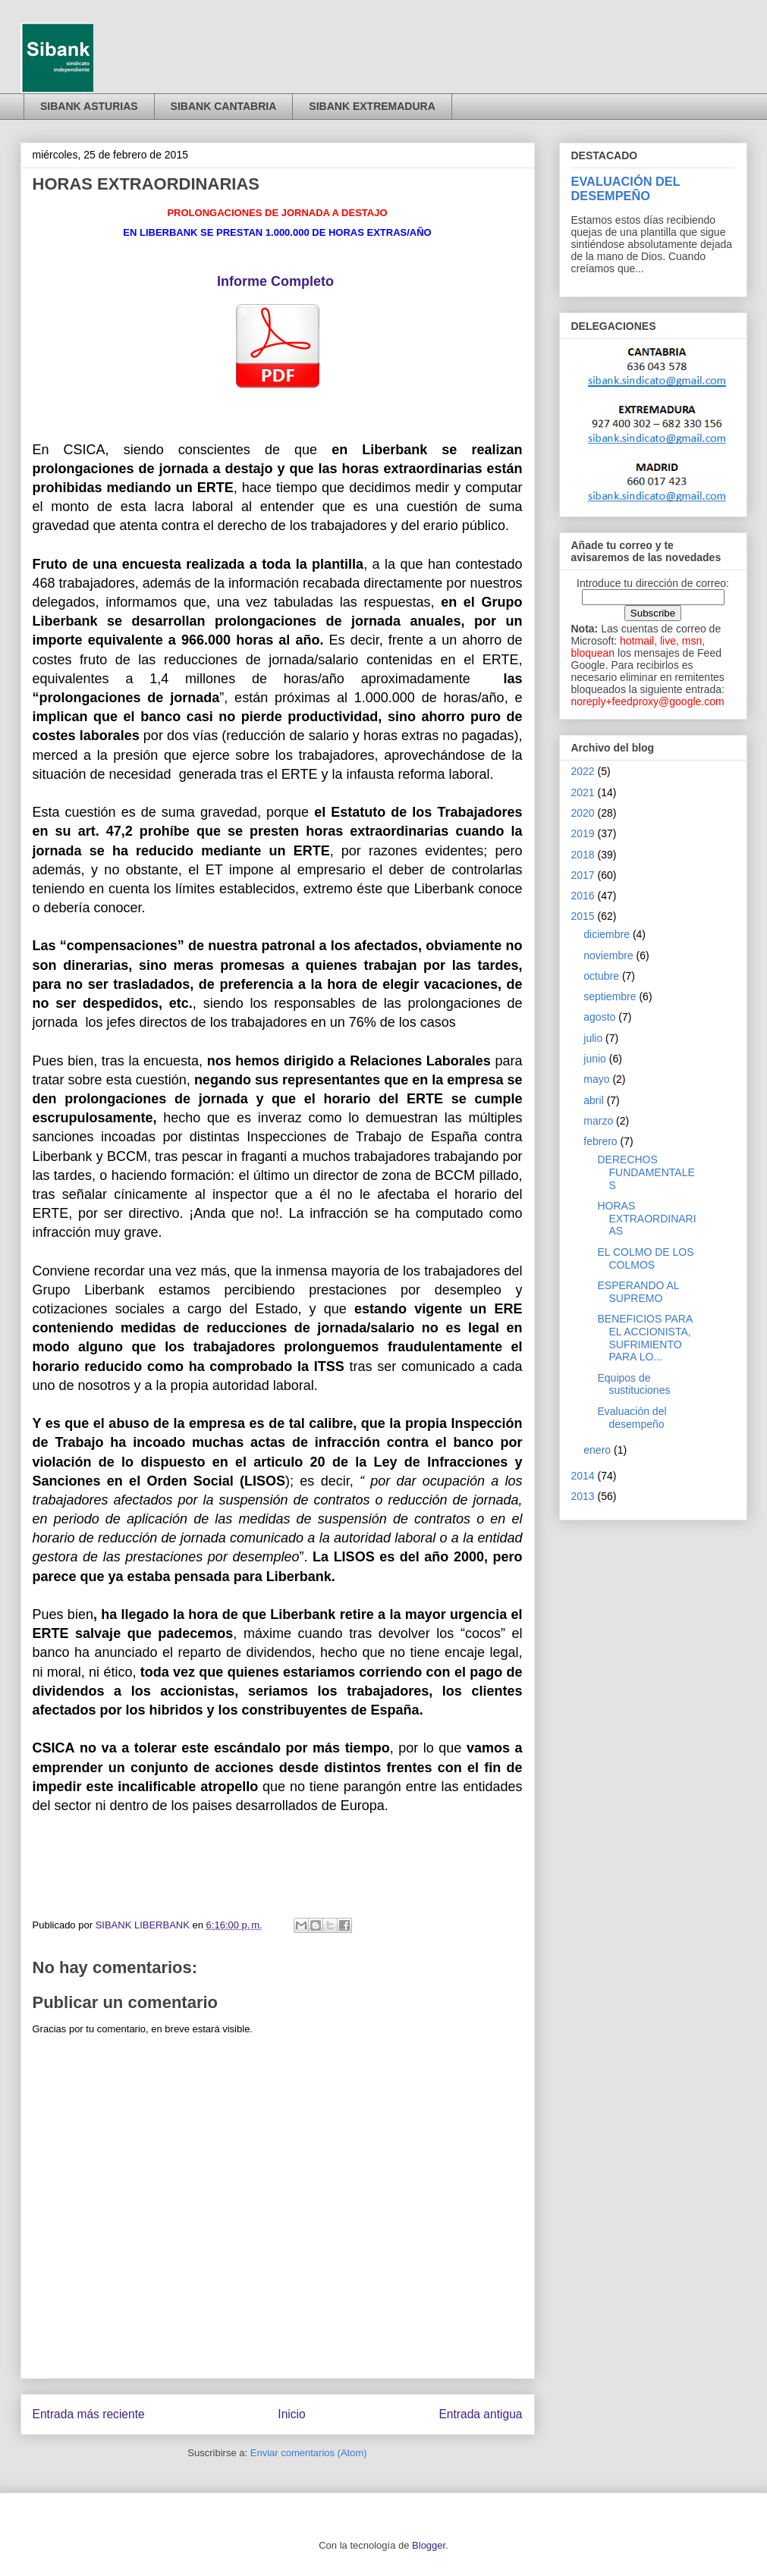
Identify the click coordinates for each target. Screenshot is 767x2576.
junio (594, 1059)
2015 (583, 916)
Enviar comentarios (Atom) (308, 2452)
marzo (598, 1121)
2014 (583, 1476)
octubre (601, 976)
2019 (583, 833)
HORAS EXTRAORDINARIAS (646, 1219)
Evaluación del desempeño (631, 1417)
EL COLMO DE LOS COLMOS (645, 1258)
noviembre (608, 955)
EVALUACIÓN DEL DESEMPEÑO (626, 188)
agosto (599, 1017)
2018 (583, 855)
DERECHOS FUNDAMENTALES (645, 1172)
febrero (600, 1141)
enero (597, 1450)
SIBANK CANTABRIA (224, 106)
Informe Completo (275, 281)
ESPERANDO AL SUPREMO (638, 1291)
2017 (583, 875)
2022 (583, 771)
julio (592, 1038)
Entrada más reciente (89, 2414)
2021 (583, 792)
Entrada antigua (480, 2414)
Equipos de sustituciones (633, 1384)
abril (593, 1100)
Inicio (291, 2414)
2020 (583, 813)
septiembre (609, 996)
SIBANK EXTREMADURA (372, 106)
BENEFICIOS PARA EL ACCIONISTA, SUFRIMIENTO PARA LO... (644, 1338)
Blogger (428, 2545)
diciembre (606, 934)
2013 (583, 1496)
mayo (596, 1079)
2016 (583, 896)
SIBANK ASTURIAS (89, 106)
